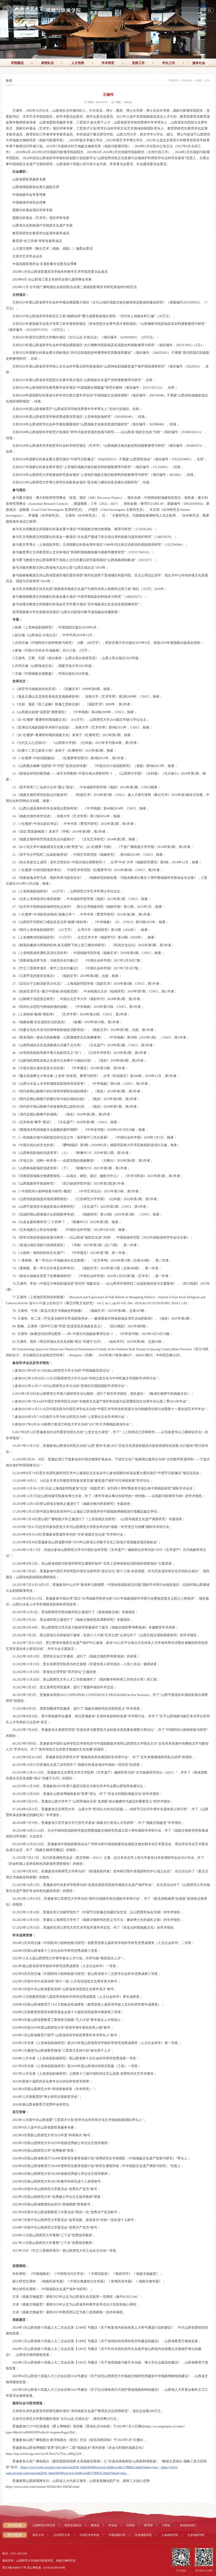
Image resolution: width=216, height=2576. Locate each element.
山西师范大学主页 (44, 2525)
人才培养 (77, 63)
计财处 (166, 2525)
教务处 (95, 2525)
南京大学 (38, 2534)
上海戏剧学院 (169, 2534)
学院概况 (17, 63)
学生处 (113, 2525)
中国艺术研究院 (89, 2534)
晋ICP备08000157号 (14, 2567)
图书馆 (148, 2525)
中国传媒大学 (117, 2534)
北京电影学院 (195, 2534)
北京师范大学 (61, 2534)
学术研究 (108, 63)
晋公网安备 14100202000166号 (46, 2567)
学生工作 (168, 63)
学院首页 (173, 80)
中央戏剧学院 (143, 2534)
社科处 (130, 2525)
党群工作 (138, 63)
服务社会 (198, 63)
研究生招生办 (73, 2525)
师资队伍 (47, 63)
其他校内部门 (188, 2525)
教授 (198, 80)
